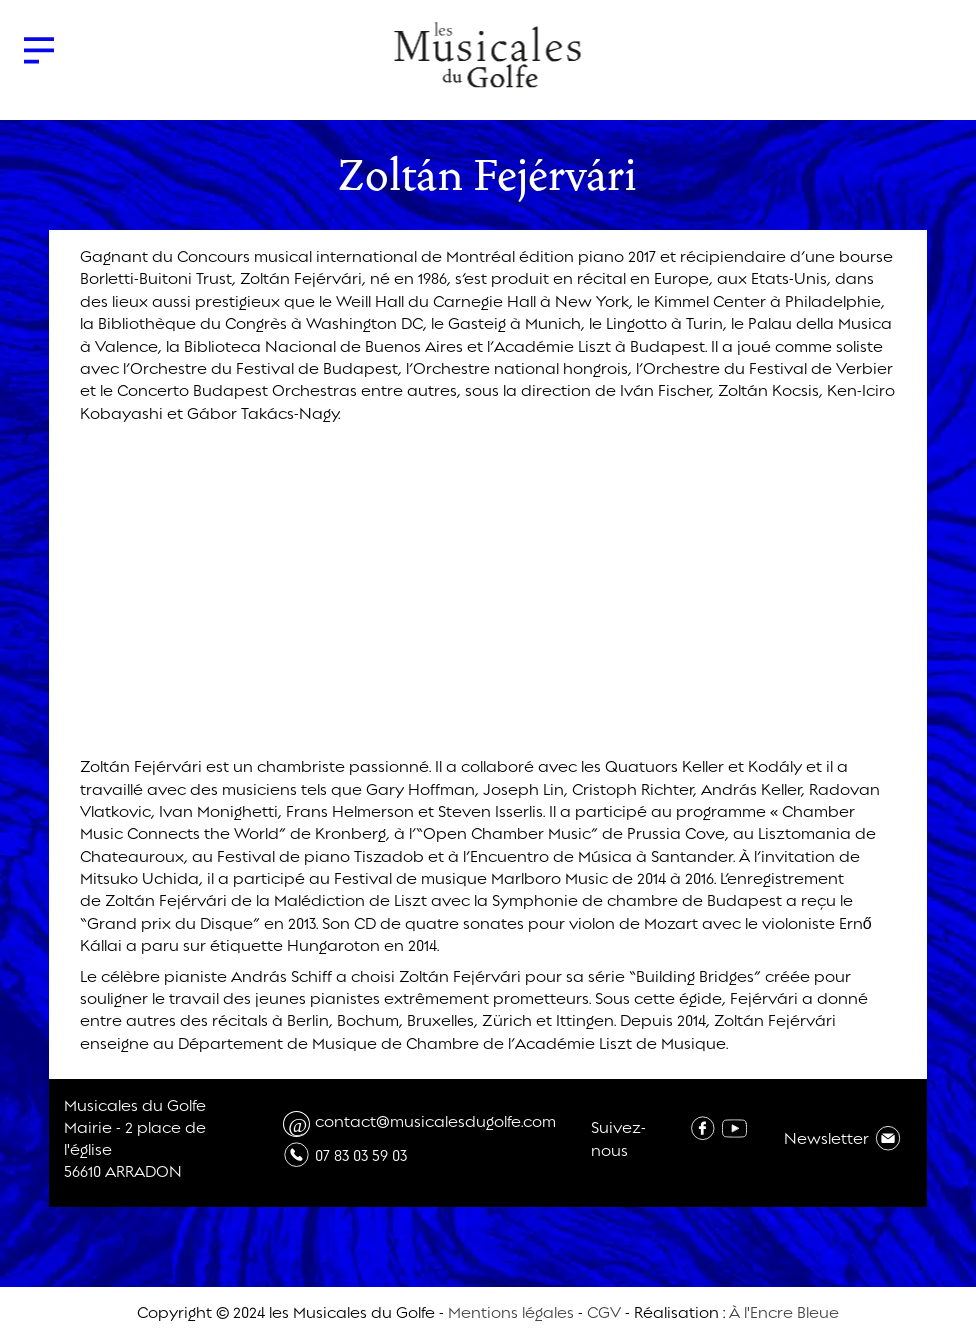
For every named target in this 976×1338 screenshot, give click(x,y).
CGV (604, 1312)
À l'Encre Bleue (784, 1312)
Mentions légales (511, 1312)
